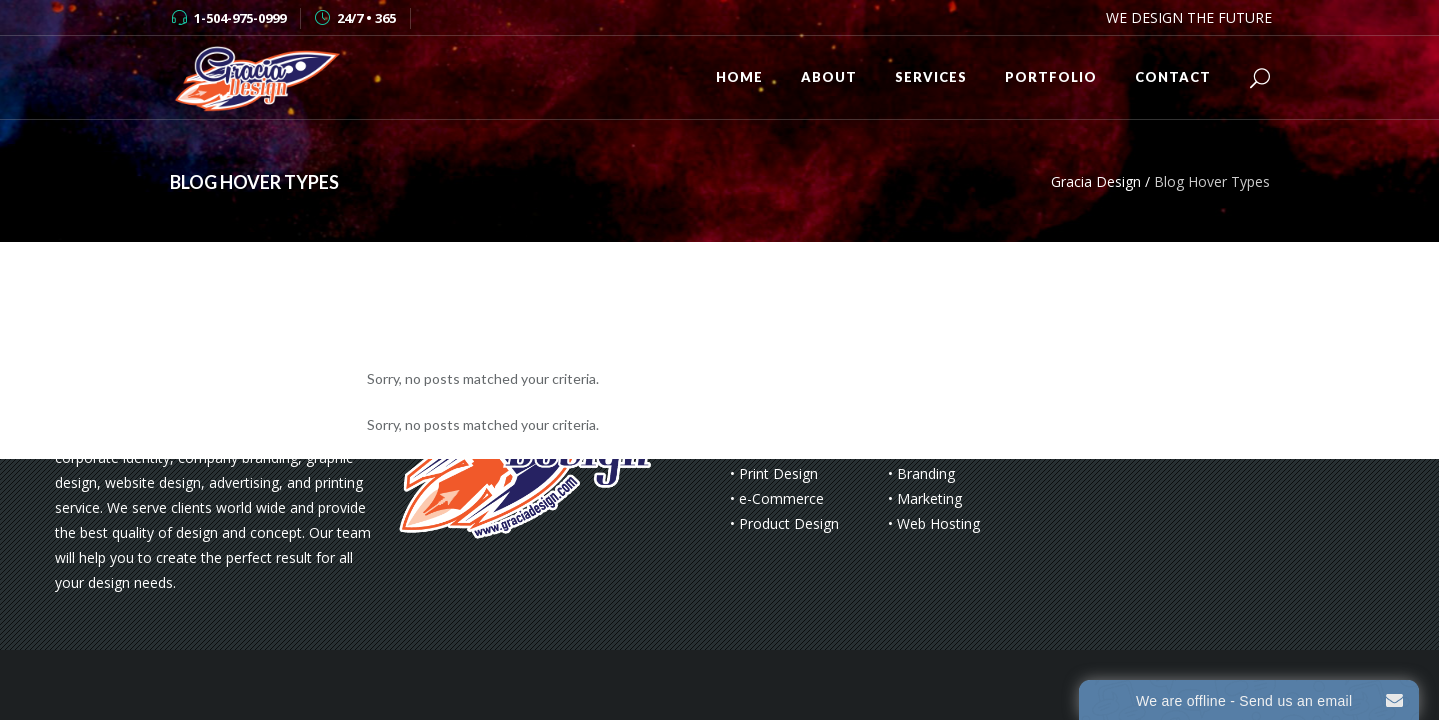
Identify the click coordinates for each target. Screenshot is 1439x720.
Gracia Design (1096, 181)
